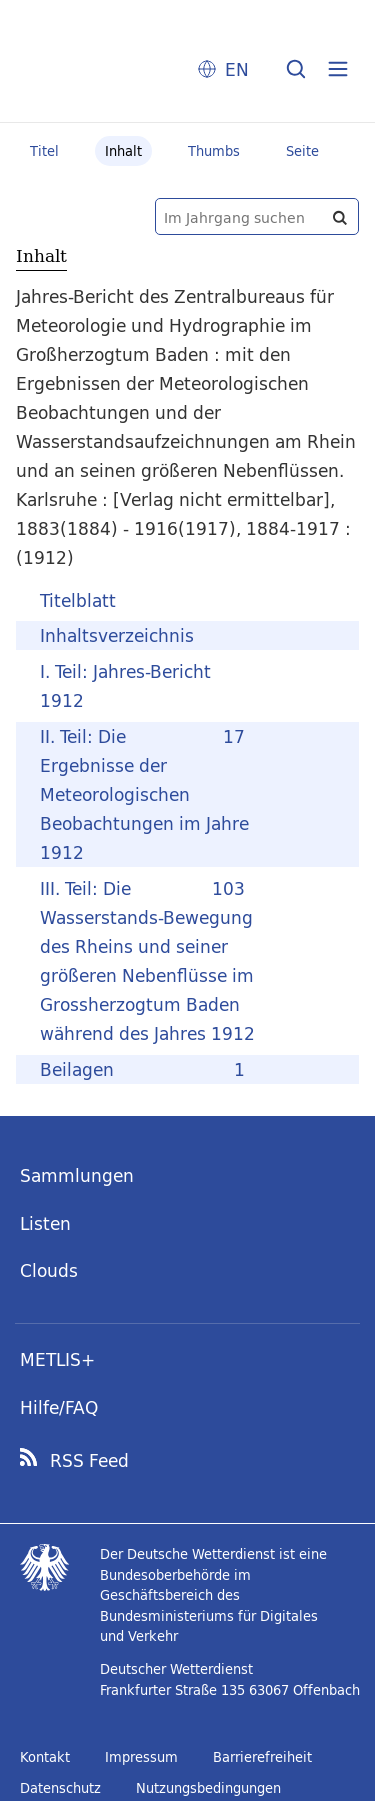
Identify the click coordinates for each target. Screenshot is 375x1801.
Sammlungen (77, 1175)
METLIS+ (57, 1359)
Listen (45, 1223)
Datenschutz (60, 1788)
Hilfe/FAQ (59, 1407)
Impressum (141, 1757)
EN (237, 69)
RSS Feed (89, 1461)
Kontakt (45, 1757)
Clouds (49, 1270)
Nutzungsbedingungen (208, 1788)
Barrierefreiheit (262, 1757)
